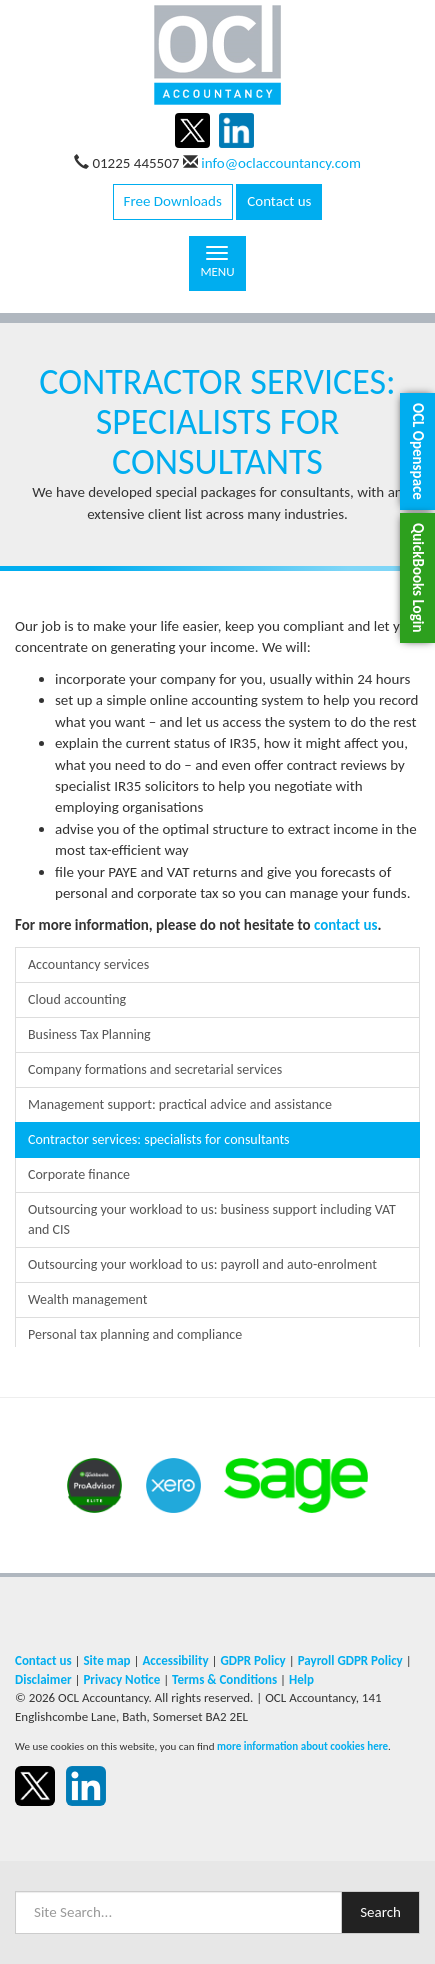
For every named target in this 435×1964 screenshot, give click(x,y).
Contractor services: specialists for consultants (159, 1139)
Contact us (279, 201)
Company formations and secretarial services (155, 1069)
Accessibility (175, 1660)
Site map (106, 1660)
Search (380, 1912)
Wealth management (88, 1299)
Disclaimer (43, 1679)
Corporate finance (79, 1174)
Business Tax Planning (89, 1034)
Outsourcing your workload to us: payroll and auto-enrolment (202, 1264)
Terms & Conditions (224, 1679)
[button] (417, 451)
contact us (346, 925)
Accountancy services (88, 964)
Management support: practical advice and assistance (180, 1104)
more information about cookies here (302, 1746)
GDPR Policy (252, 1660)
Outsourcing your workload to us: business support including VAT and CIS (212, 1219)
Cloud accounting (77, 999)
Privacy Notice (121, 1679)
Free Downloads (173, 201)
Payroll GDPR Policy (350, 1660)
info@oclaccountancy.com (281, 163)
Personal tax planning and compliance (135, 1334)
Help (301, 1679)
